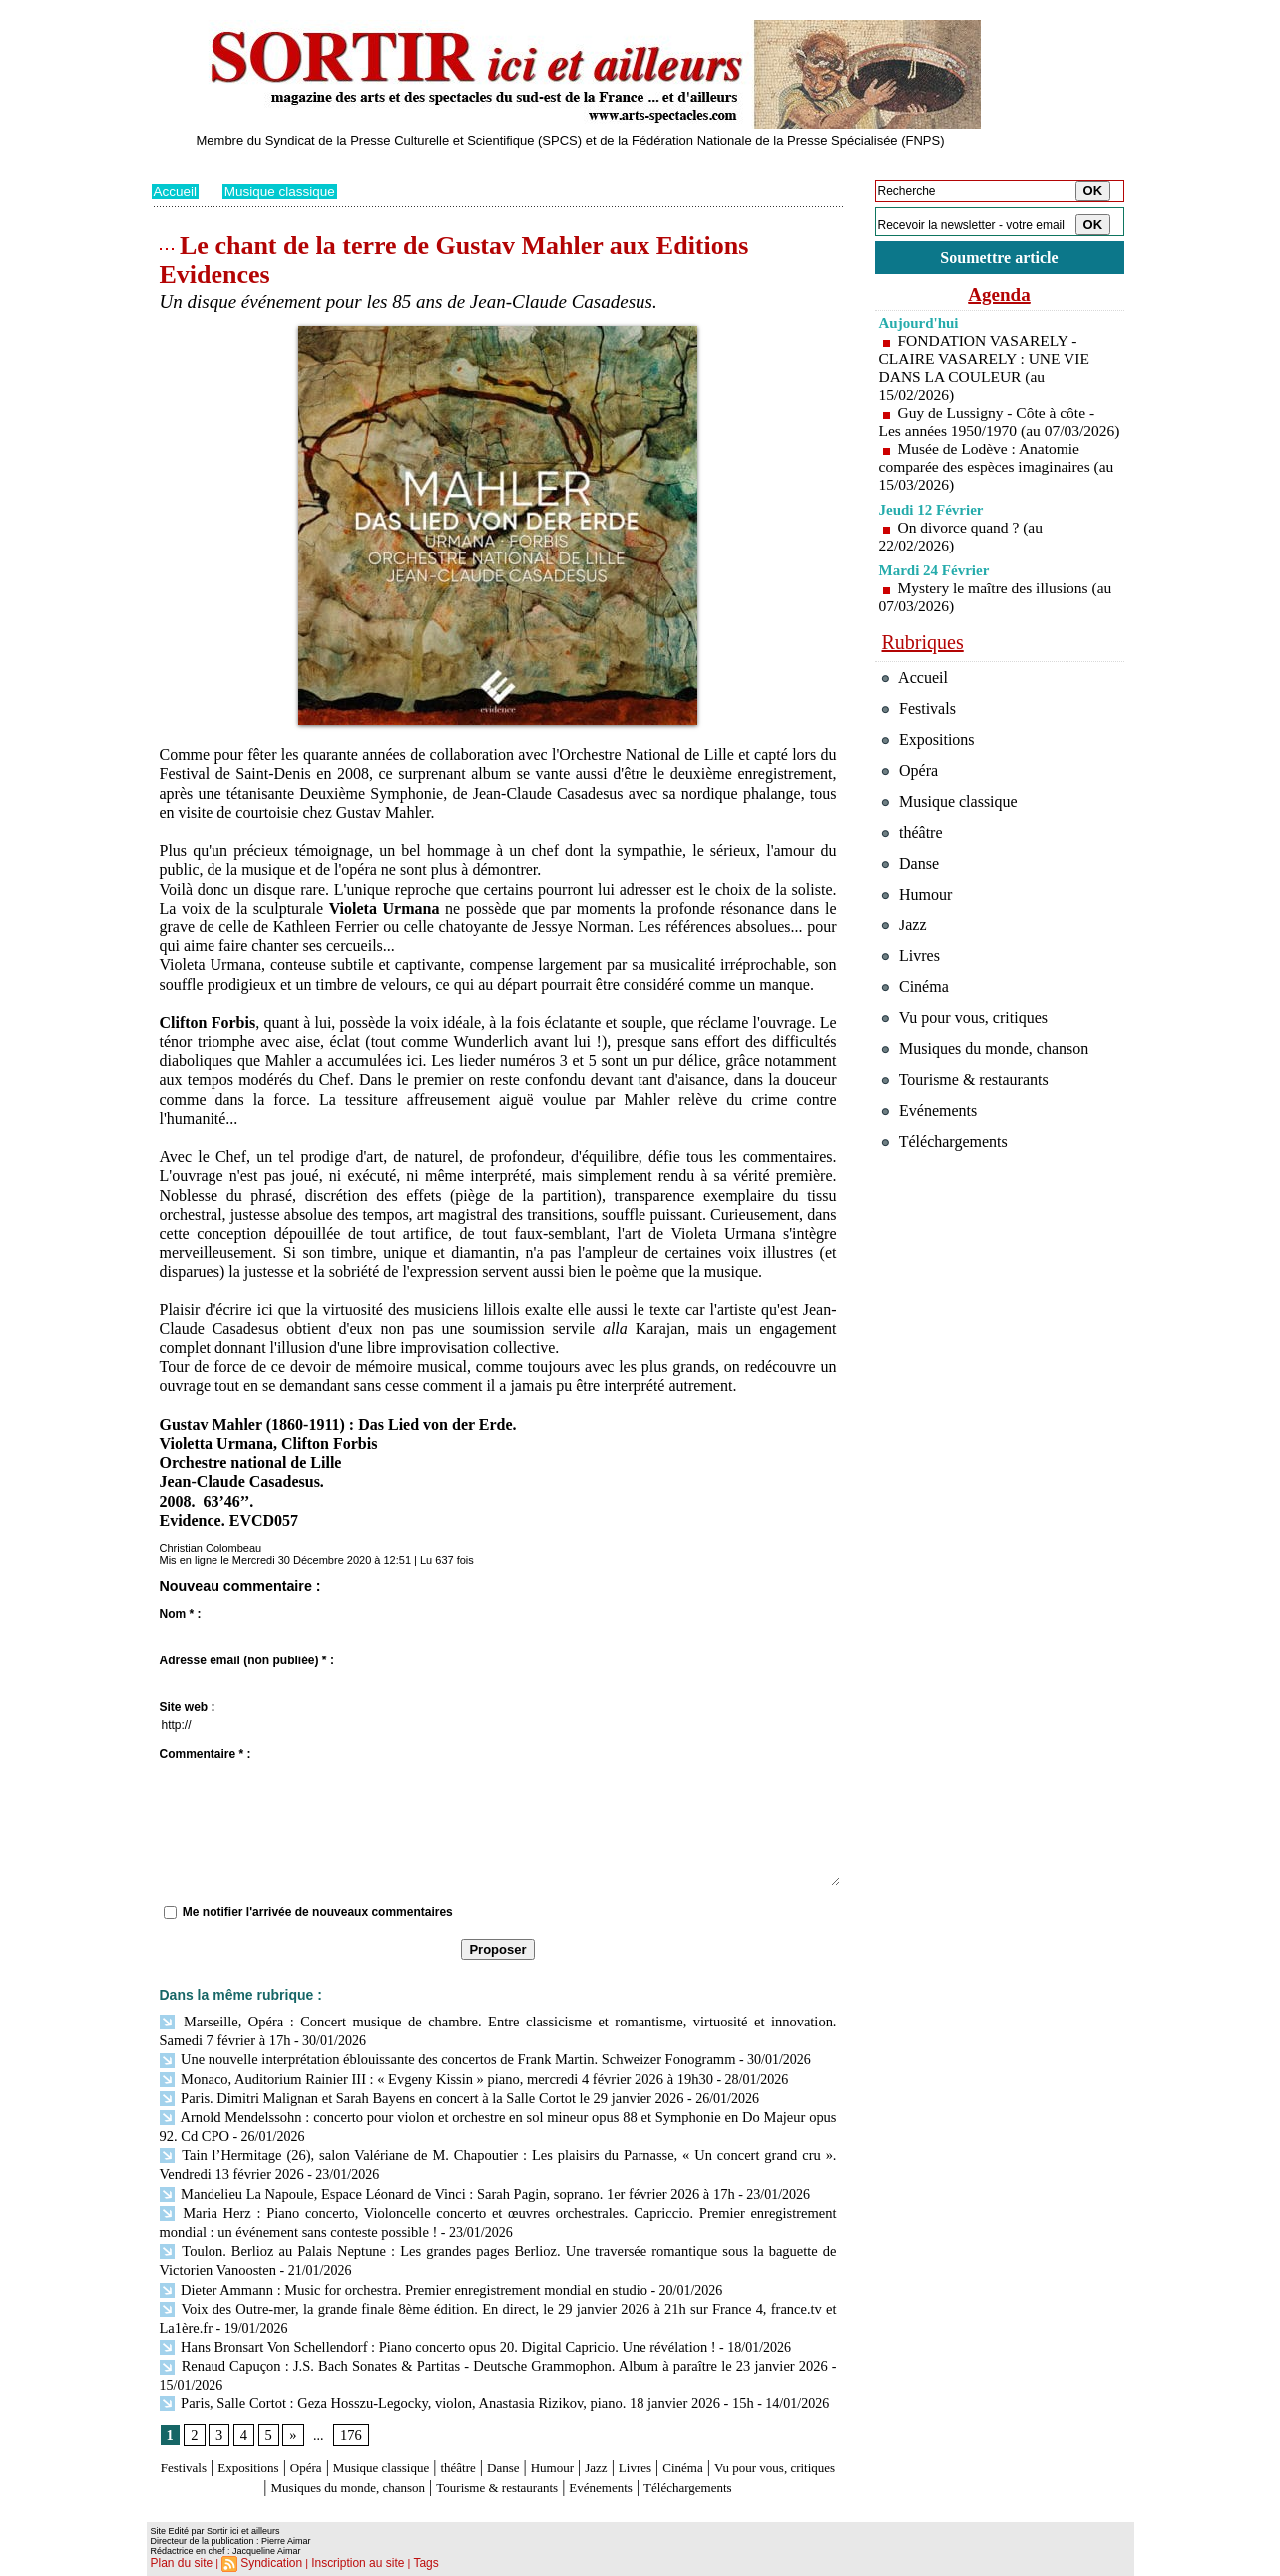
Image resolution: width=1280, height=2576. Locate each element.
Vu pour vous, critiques (970, 1072)
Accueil (176, 191)
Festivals (189, 2449)
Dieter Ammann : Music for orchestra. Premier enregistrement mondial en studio (396, 2275)
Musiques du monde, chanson (438, 2468)
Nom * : (181, 1614)
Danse (570, 2449)
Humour (627, 2449)
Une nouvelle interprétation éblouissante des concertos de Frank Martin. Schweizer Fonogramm (438, 2056)
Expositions (266, 2449)
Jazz (679, 2449)
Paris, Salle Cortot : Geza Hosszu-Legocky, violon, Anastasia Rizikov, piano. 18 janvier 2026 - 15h (447, 2385)
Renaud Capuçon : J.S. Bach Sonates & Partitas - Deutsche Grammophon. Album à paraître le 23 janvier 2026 (493, 2348)
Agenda (1000, 297)
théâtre (517, 2449)
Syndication (263, 2562)
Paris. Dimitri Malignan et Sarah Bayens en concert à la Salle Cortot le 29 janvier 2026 (413, 2093)
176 (349, 2416)
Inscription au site (344, 2562)
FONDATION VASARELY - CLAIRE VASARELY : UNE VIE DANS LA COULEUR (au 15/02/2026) (987, 370)
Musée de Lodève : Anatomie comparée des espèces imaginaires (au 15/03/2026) (988, 487)
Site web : (187, 1707)
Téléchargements (498, 2487)
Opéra (334, 2449)
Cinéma (781, 2449)
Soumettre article (1000, 258)
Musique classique (282, 191)
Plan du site (179, 2562)
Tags (406, 2562)
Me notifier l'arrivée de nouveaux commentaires (318, 1912)
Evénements (743, 2468)
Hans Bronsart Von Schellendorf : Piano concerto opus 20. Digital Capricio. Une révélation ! (429, 2330)
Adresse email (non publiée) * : (247, 1660)
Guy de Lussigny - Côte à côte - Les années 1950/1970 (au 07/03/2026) (990, 433)
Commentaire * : (205, 1754)
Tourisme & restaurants (618, 2468)
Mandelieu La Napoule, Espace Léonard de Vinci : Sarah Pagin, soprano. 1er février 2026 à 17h (438, 2184)
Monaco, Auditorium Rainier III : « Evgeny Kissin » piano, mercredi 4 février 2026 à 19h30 (427, 2075)
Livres (723, 2449)
